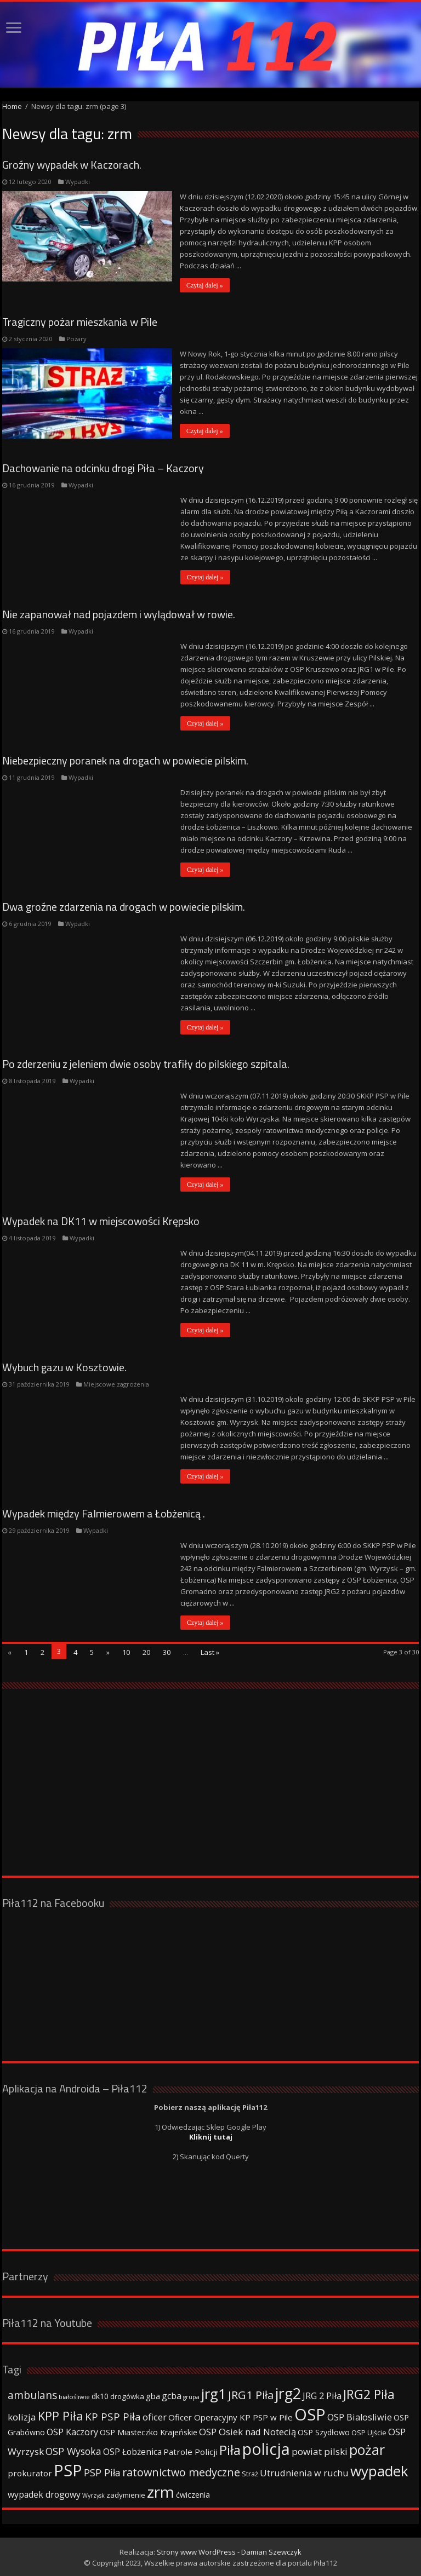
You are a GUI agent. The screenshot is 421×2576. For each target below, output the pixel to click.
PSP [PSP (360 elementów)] (68, 2470)
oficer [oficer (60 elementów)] (155, 2416)
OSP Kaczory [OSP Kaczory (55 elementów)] (72, 2431)
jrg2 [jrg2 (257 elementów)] (288, 2393)
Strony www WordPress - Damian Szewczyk (229, 2551)
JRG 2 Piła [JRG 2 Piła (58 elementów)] (322, 2395)
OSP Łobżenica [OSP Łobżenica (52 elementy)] (132, 2451)
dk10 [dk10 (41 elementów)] (100, 2395)
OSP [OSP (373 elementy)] (310, 2414)
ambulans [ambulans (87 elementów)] (32, 2394)
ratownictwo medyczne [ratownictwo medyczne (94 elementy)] (181, 2471)
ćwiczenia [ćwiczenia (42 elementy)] (193, 2494)
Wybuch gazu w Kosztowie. (64, 1367)
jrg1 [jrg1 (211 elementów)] (213, 2393)
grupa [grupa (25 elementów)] (191, 2396)
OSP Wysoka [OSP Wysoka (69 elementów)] (73, 2450)
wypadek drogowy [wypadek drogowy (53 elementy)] (44, 2494)
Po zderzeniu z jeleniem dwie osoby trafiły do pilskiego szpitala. (145, 1063)
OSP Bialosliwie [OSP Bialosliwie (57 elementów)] (359, 2417)
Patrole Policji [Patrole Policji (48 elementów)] (190, 2451)
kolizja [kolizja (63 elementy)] (22, 2416)
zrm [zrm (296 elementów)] (160, 2491)
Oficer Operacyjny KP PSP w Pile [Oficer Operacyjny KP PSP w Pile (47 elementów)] (230, 2416)
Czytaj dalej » (205, 285)
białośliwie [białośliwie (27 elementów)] (74, 2396)
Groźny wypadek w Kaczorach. (71, 164)
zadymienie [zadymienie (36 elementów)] (125, 2494)
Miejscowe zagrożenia (116, 1384)
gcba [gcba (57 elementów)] (171, 2395)
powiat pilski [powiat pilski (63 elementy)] (320, 2451)
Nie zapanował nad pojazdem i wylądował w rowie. (118, 614)
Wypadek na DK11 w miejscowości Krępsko (101, 1220)
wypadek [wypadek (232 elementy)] (379, 2470)
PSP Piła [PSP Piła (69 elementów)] (102, 2472)
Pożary (76, 339)
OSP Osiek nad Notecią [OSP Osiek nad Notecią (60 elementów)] (247, 2431)
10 (126, 1652)
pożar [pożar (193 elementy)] (367, 2449)
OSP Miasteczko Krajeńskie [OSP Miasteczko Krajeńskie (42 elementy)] (148, 2432)
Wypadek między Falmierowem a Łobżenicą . (103, 1513)
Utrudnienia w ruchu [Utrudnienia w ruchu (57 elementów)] (304, 2472)
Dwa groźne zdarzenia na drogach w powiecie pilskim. (123, 906)
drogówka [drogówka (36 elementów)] (127, 2396)
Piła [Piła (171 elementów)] (230, 2449)
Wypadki (77, 181)
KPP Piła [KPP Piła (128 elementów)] (60, 2415)
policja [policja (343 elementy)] (266, 2448)
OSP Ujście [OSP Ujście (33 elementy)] (368, 2432)
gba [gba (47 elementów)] (153, 2395)
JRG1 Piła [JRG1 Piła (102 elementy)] (251, 2394)
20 (146, 1652)
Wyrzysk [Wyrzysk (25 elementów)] (93, 2495)
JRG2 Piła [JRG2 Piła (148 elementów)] (369, 2393)
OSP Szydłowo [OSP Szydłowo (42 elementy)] (324, 2432)
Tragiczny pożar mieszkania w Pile (79, 321)
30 (166, 1652)
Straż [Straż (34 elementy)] (250, 2473)
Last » (210, 1652)
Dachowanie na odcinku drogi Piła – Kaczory (103, 467)
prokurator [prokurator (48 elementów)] (30, 2472)
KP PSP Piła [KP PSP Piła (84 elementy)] (113, 2416)
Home (12, 106)
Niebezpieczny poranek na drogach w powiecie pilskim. (125, 760)
